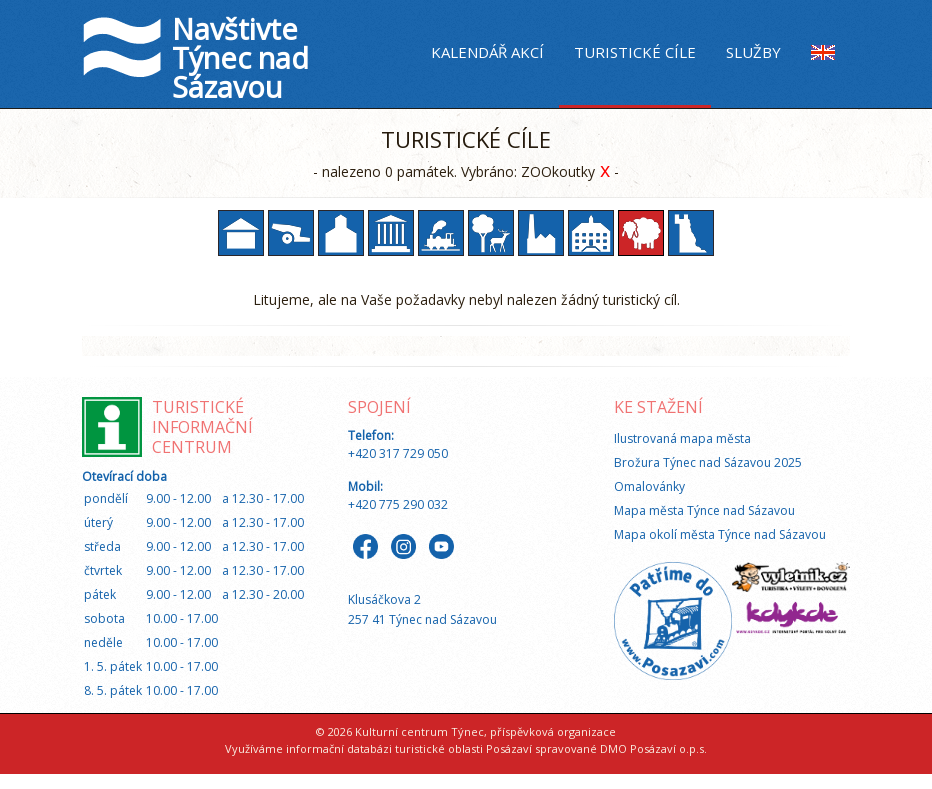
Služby (753, 52)
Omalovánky (649, 486)
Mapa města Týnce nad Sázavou (704, 510)
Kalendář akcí (487, 52)
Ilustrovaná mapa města (682, 438)
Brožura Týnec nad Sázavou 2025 (708, 462)
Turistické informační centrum (202, 427)
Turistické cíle (635, 52)
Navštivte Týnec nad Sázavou (240, 57)
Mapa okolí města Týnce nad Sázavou (720, 534)
